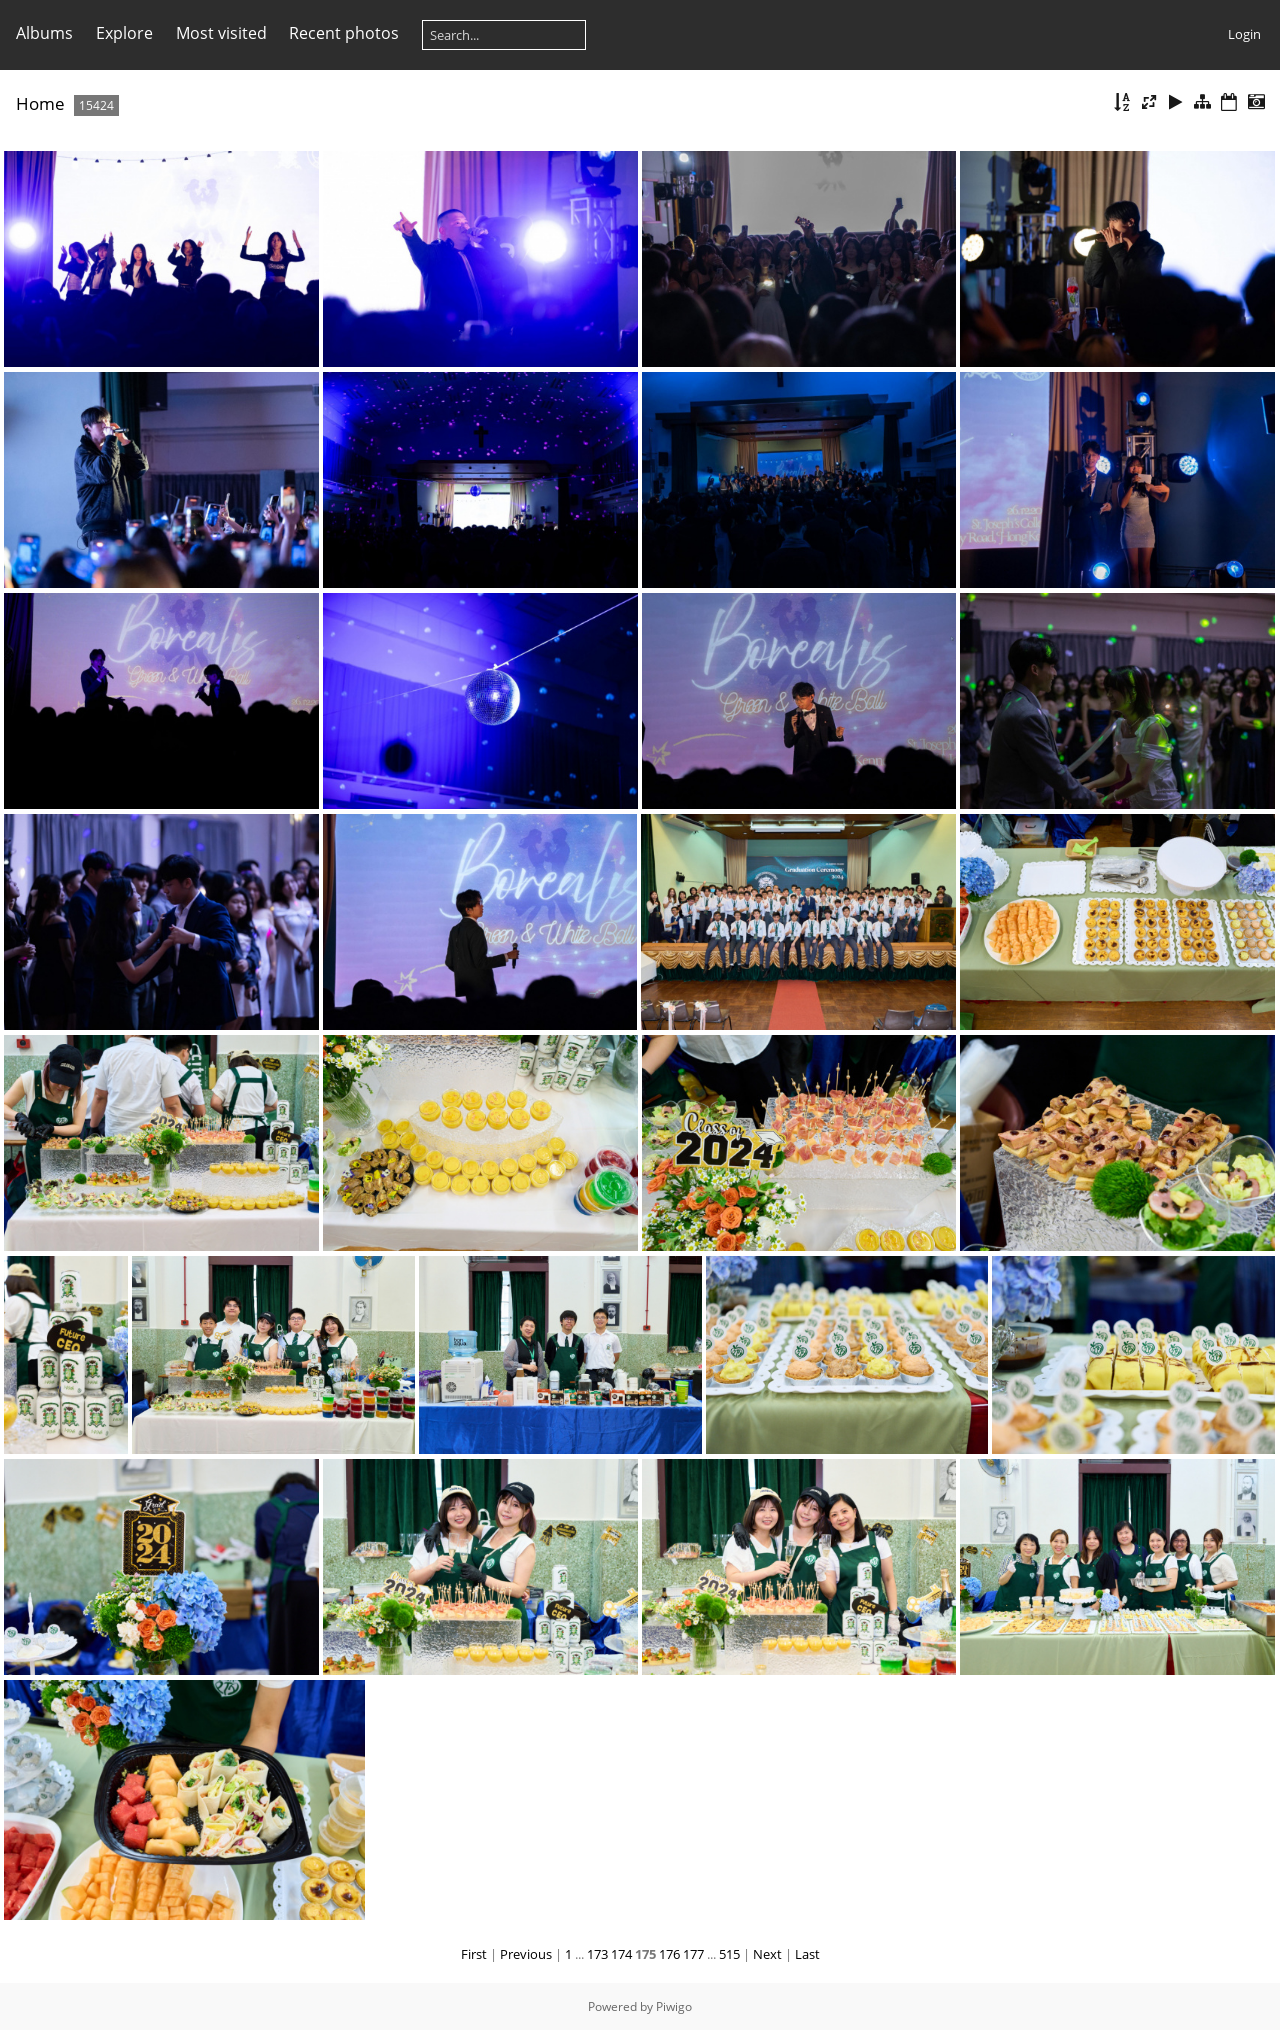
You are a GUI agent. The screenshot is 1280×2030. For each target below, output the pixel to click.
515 (729, 1954)
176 (669, 1954)
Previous (526, 1954)
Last (807, 1954)
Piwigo (674, 2006)
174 (621, 1954)
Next (767, 1954)
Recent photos (344, 33)
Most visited (221, 33)
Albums (44, 33)
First (474, 1954)
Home (40, 103)
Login (1244, 34)
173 (597, 1954)
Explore (124, 33)
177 (693, 1954)
